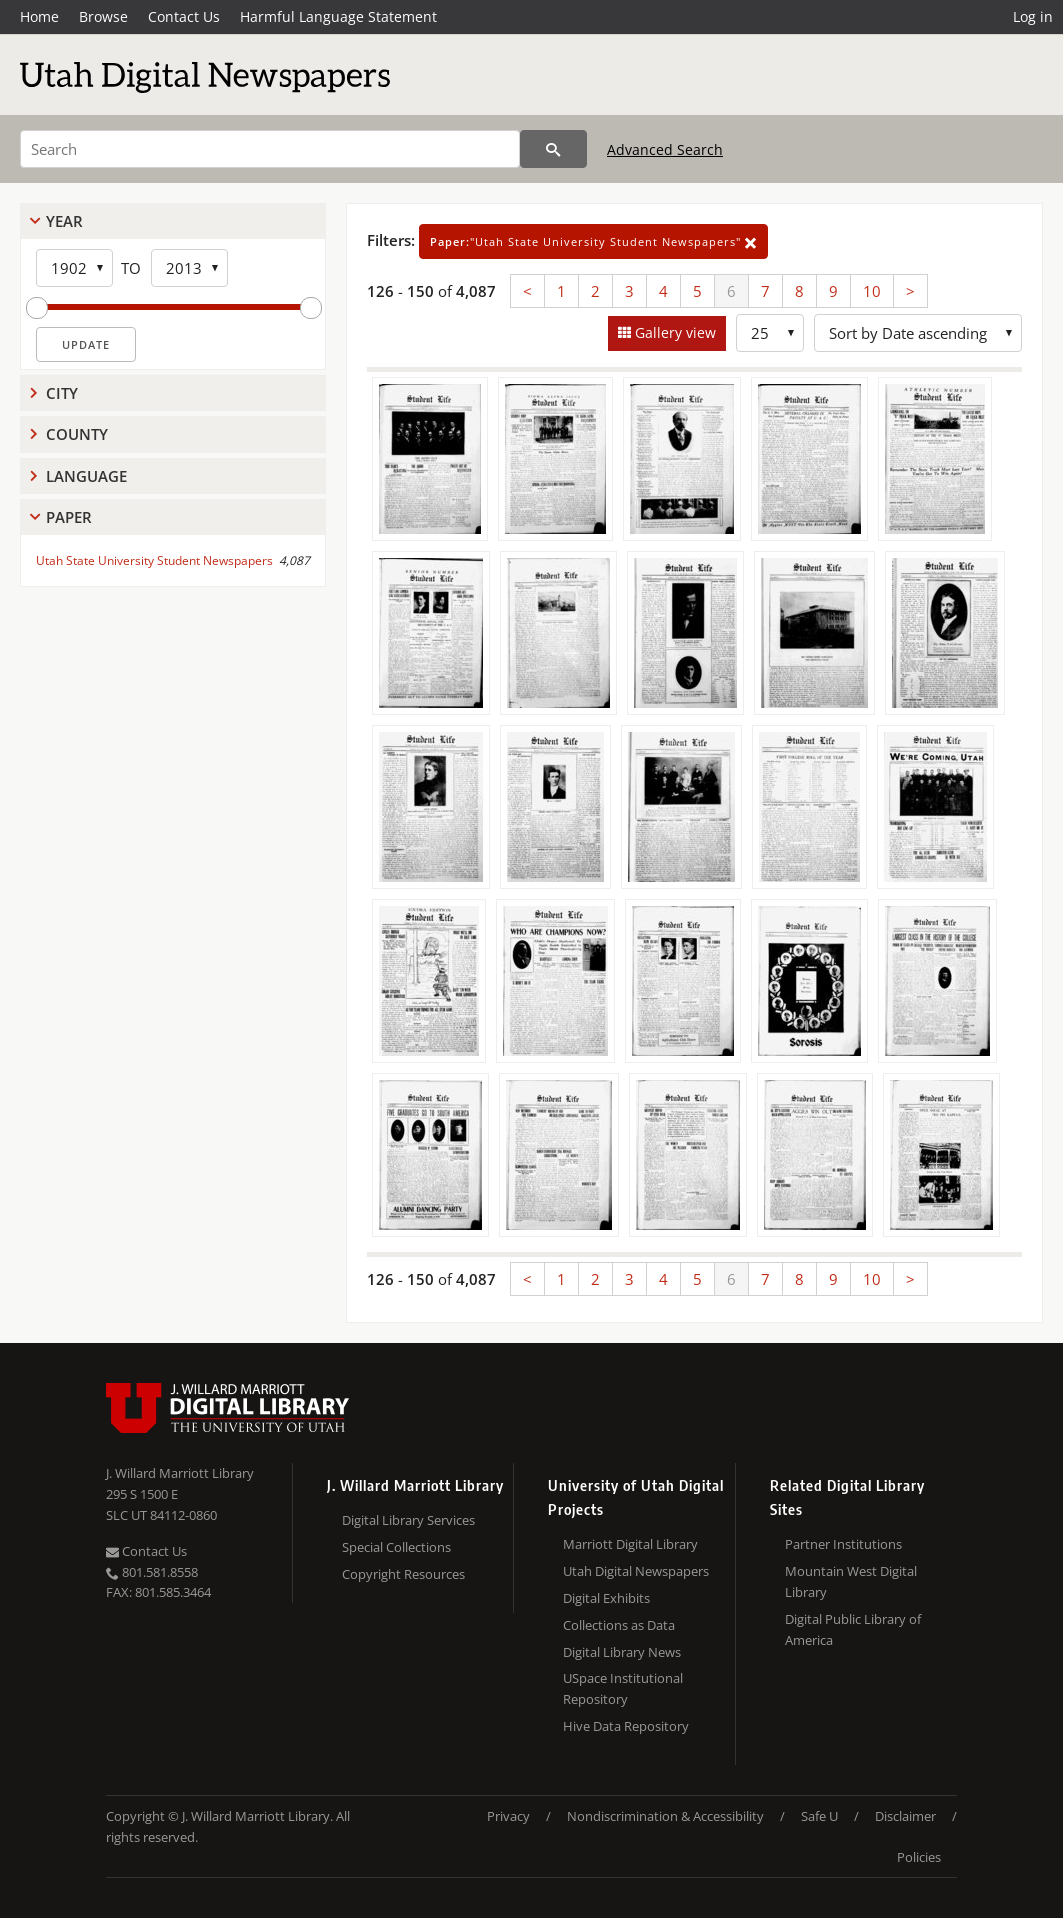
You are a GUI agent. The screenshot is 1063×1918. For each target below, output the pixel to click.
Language (86, 476)
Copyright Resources (403, 1574)
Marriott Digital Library (630, 1544)
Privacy (508, 1816)
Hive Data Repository (626, 1726)
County (77, 434)
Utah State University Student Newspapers (154, 560)
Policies (919, 1857)
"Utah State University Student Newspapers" (593, 241)
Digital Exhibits (606, 1598)
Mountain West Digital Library (851, 1581)
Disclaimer (905, 1816)
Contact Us (184, 16)
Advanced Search (665, 149)
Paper (69, 517)
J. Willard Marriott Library (180, 1473)
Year (64, 221)
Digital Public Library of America (853, 1629)
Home (39, 16)
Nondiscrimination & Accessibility (665, 1816)
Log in (1033, 16)
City (62, 393)
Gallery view (673, 332)
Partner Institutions (843, 1544)
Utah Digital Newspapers (636, 1571)
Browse (103, 16)
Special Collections (396, 1547)
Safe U (819, 1816)
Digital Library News (622, 1652)
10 (872, 291)
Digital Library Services (408, 1520)
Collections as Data (619, 1625)
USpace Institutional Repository (623, 1688)
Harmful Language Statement (338, 16)
